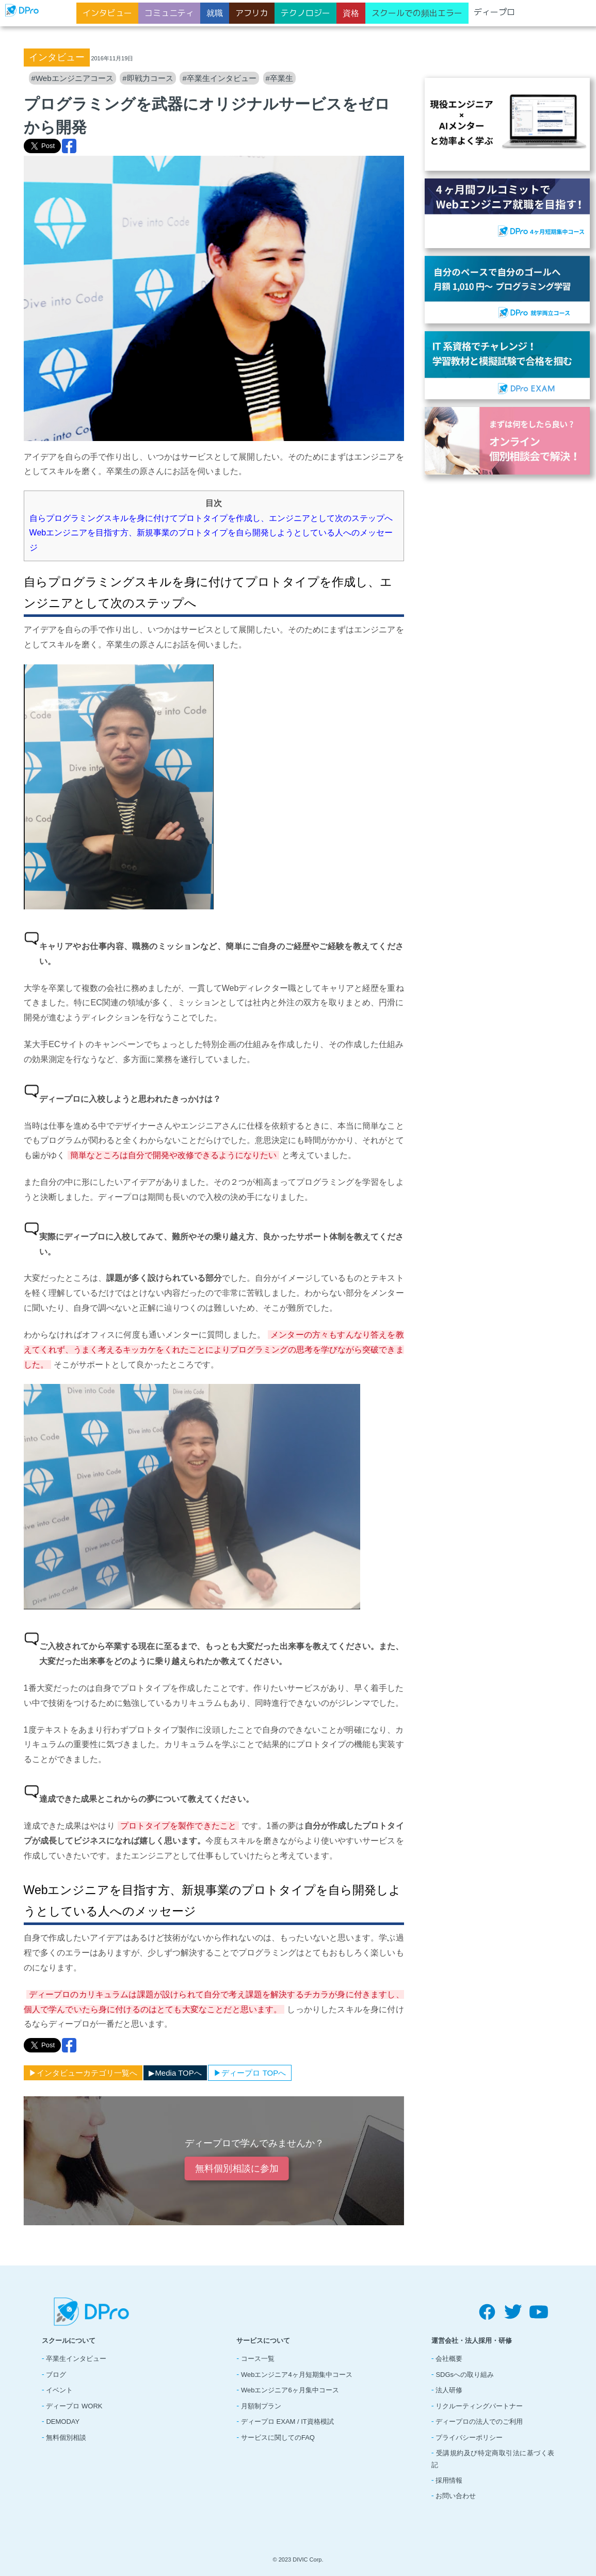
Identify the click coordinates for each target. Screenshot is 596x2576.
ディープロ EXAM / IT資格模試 (287, 2421)
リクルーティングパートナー (479, 2406)
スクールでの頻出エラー (417, 13)
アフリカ (251, 13)
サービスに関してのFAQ (278, 2437)
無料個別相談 (66, 2437)
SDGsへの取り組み (465, 2374)
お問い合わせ (456, 2496)
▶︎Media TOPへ (175, 2072)
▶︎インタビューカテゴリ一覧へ (83, 2072)
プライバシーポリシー (469, 2437)
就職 (214, 13)
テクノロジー (305, 13)
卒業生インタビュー (76, 2358)
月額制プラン (261, 2406)
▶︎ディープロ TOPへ (250, 2072)
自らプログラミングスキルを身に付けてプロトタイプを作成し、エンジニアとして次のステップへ (211, 518)
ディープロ (494, 12)
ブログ (56, 2374)
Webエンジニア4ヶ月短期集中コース (296, 2374)
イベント (59, 2390)
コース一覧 (258, 2358)
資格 (351, 13)
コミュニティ (169, 13)
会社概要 (449, 2358)
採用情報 (449, 2480)
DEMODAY (62, 2421)
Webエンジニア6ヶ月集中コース (290, 2390)
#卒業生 (279, 78)
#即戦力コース (147, 78)
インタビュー (107, 13)
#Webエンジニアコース (72, 78)
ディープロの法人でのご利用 (479, 2421)
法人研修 (449, 2390)
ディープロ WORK (74, 2406)
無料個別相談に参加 (236, 2168)
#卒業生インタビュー (219, 78)
